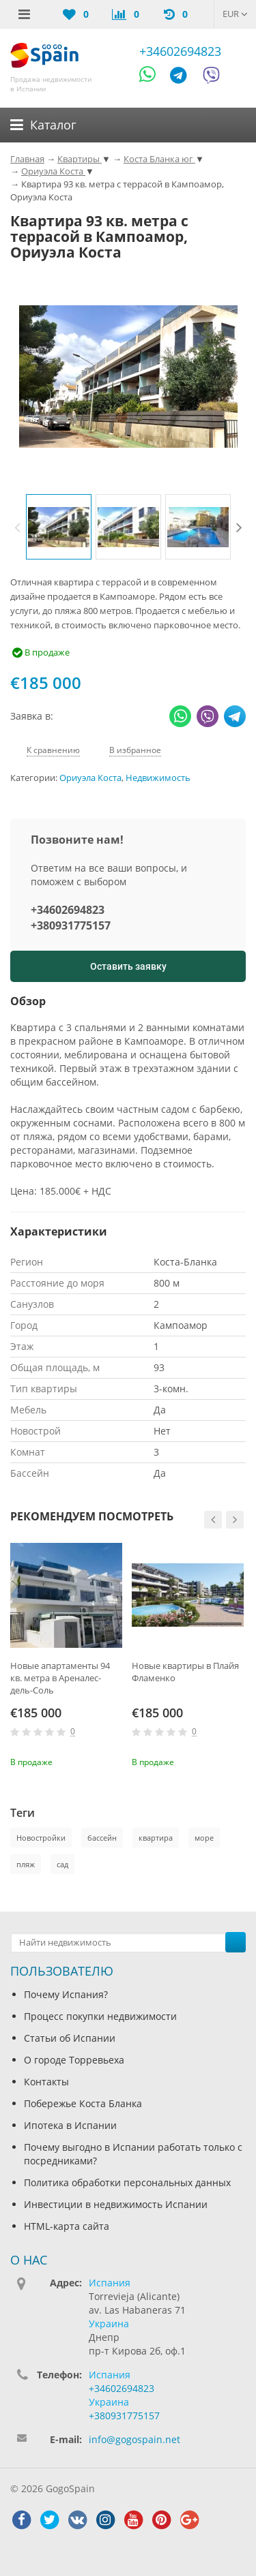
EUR (235, 13)
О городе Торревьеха (74, 2059)
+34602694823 (180, 51)
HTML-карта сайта (66, 2226)
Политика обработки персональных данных (127, 2182)
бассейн (102, 1838)
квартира (156, 1838)
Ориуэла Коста (90, 778)
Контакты (46, 2081)
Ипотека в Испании (70, 2125)
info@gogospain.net (134, 2439)
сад (62, 1864)
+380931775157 (71, 925)
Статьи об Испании (69, 2037)
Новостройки (41, 1838)
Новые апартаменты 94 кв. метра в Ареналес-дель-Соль (60, 1677)
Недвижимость (158, 778)
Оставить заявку (128, 966)
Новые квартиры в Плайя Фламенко (185, 1671)
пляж (25, 1864)
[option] (59, 527)
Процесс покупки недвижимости (100, 2016)
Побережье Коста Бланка (83, 2103)
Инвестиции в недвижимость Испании (116, 2204)
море (204, 1838)
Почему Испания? (66, 1994)
